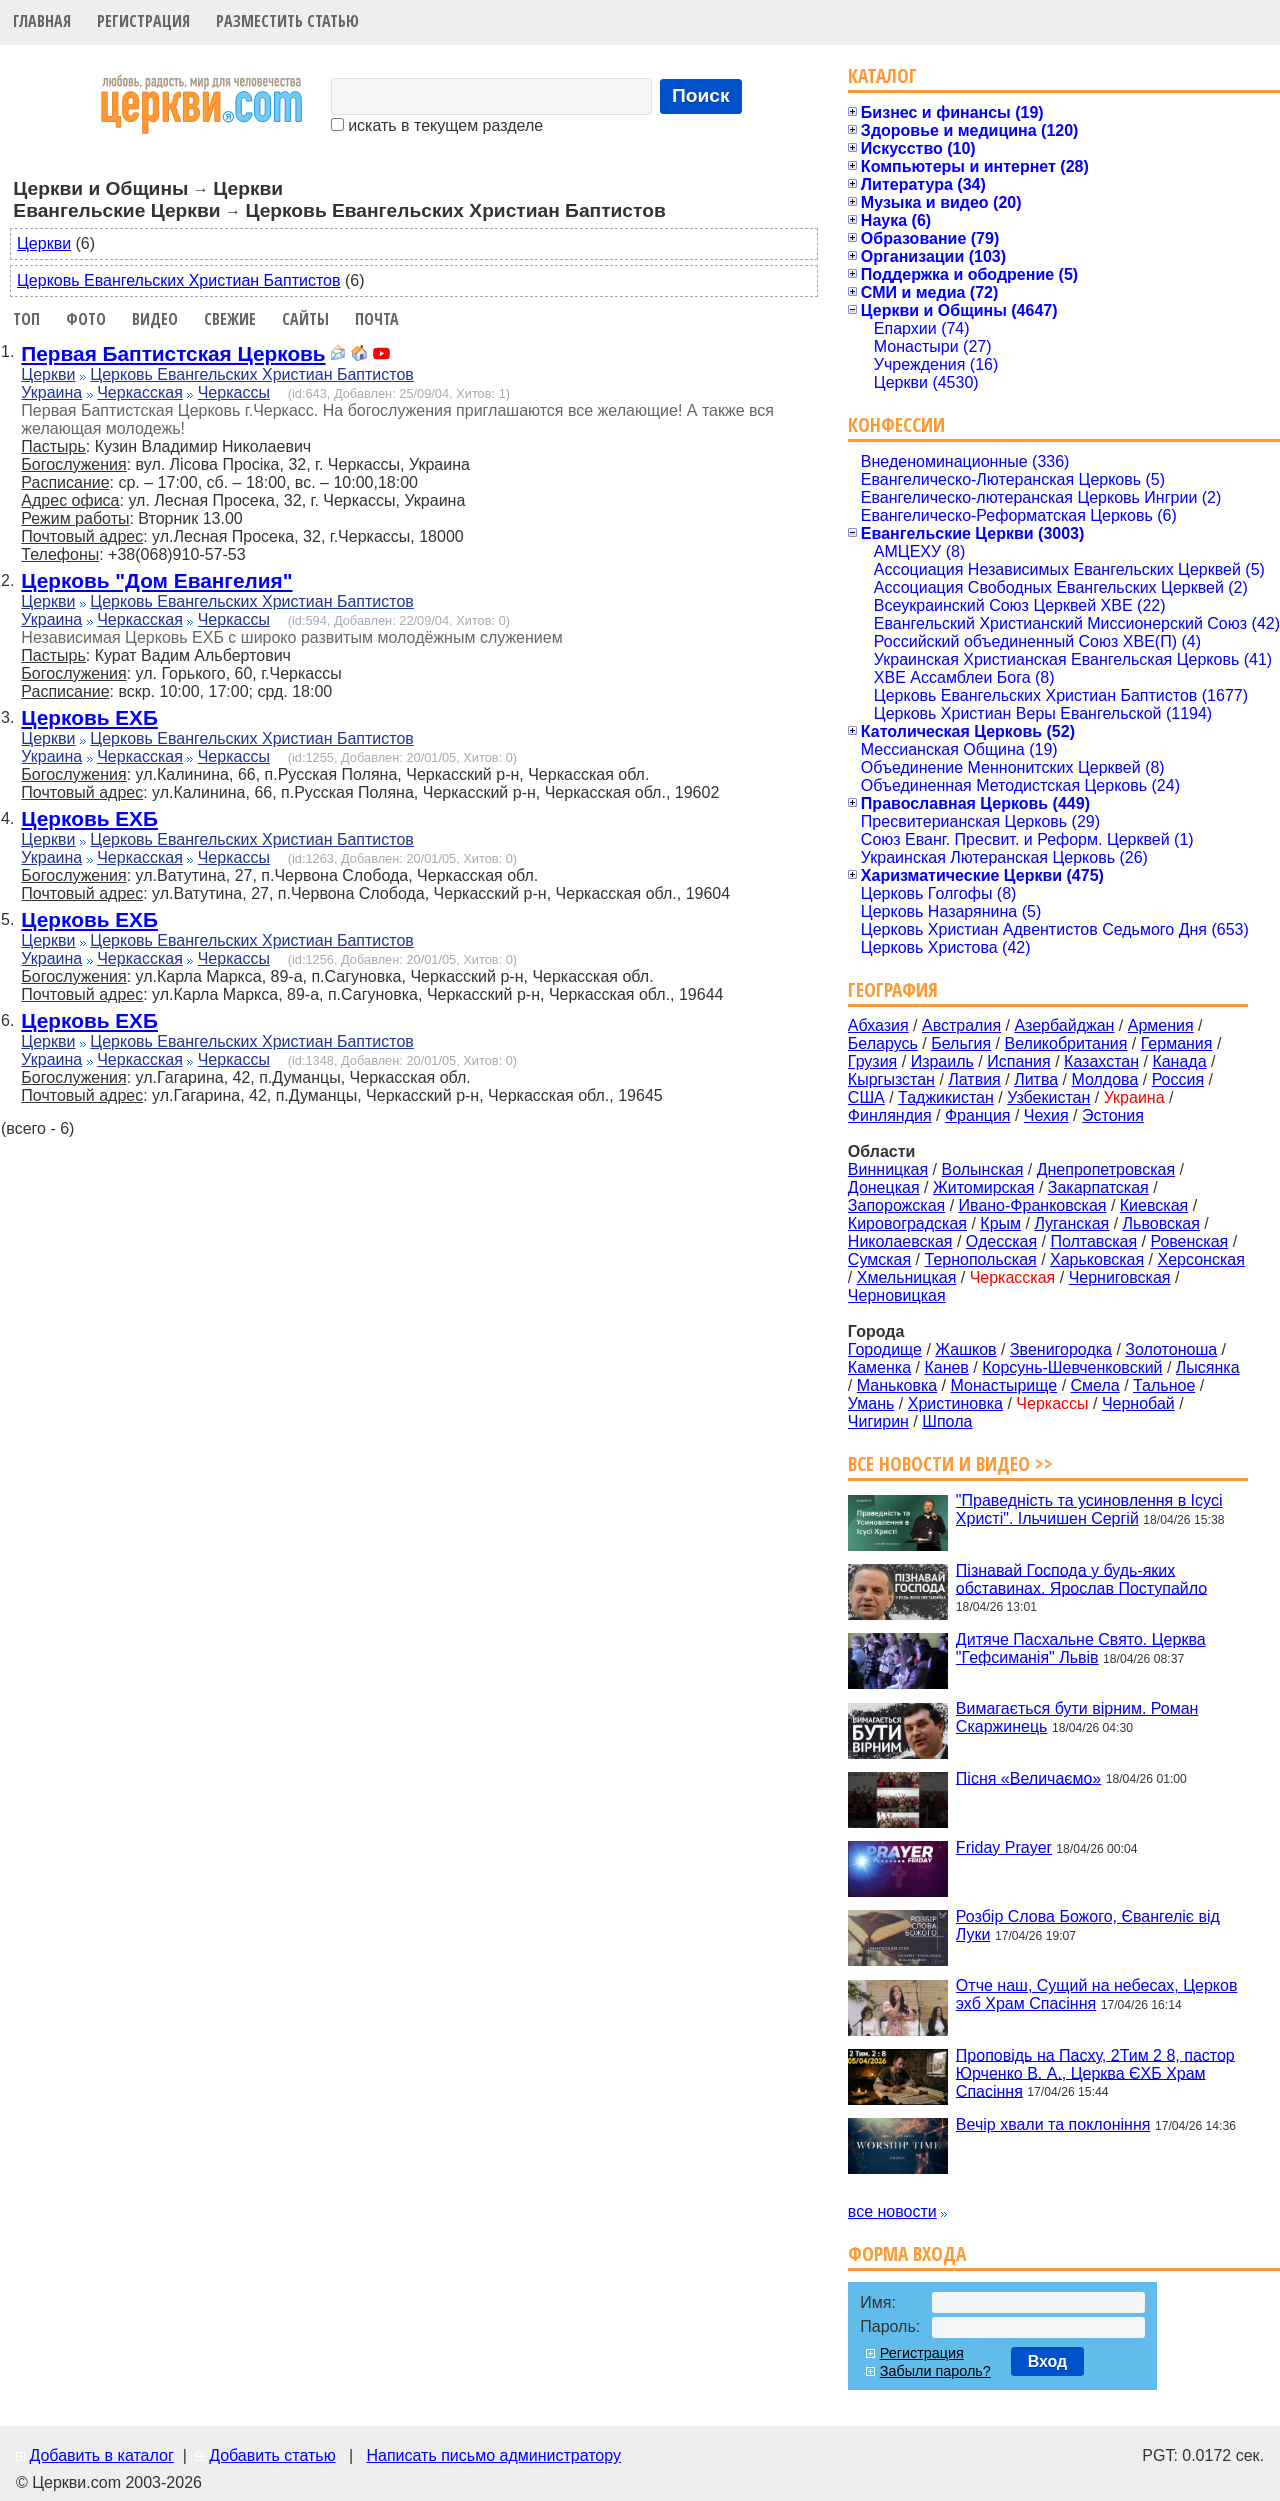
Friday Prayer (1004, 1847)
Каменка (879, 1367)
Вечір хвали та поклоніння (1053, 2124)
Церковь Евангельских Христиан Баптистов (178, 280)
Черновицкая (897, 1295)
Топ (26, 319)
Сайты (305, 319)
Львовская (1161, 1223)
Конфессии (896, 424)
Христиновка (955, 1403)
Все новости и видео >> (950, 1463)
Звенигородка (1061, 1349)
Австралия (961, 1025)
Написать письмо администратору (493, 2455)
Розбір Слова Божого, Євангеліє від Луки (1088, 1925)
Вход (1048, 2361)
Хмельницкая (907, 1277)
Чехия (1046, 1115)
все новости (892, 2211)
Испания (1019, 1061)
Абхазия (878, 1025)
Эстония (1113, 1115)
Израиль (942, 1061)
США (866, 1097)
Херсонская (1201, 1259)
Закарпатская (1098, 1187)
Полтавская (1093, 1241)
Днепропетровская (1106, 1169)
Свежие (230, 319)
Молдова (1104, 1079)
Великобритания (1066, 1043)
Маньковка (897, 1385)
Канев (946, 1367)
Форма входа (907, 2253)
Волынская (983, 1169)
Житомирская (984, 1187)
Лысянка (1208, 1367)
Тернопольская (981, 1259)
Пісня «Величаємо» (1028, 1777)
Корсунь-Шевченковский (1072, 1367)
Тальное (1164, 1385)
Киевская (1154, 1205)
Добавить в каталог (101, 2455)
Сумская (879, 1259)
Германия (1177, 1043)
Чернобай (1138, 1403)
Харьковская (1097, 1259)
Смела (1095, 1385)
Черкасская (140, 392)
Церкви (44, 243)
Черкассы (234, 392)
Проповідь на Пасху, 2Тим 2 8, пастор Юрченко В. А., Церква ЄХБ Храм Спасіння (1095, 2072)
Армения (1161, 1025)
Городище (885, 1349)
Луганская (1071, 1223)
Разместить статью (287, 21)
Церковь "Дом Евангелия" (156, 580)
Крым (1000, 1223)
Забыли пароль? (935, 2371)
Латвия (974, 1079)
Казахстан (1101, 1061)
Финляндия (890, 1115)
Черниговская (1120, 1277)
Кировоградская (907, 1223)
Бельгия (961, 1043)
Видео (155, 319)
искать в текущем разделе (437, 125)
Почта (377, 319)
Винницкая (888, 1169)
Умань (871, 1403)
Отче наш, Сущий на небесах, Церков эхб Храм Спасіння (1097, 1994)
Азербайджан (1064, 1025)
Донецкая (884, 1187)
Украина (51, 392)
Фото (86, 319)
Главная (42, 21)
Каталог (882, 75)
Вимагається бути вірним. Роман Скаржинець (1077, 1717)
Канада (1179, 1061)
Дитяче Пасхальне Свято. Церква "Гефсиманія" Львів (1081, 1648)
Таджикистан (946, 1097)
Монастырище (1004, 1385)
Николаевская (900, 1241)
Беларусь (883, 1043)
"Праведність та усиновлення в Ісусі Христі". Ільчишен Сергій (1089, 1509)
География (893, 989)
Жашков (965, 1349)
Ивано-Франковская (1033, 1205)
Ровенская (1189, 1241)
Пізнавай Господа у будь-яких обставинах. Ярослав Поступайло (1081, 1578)
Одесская (1001, 1241)
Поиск (701, 95)
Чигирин (878, 1421)
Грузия (872, 1061)
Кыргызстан (891, 1079)
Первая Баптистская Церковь (173, 353)
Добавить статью (272, 2455)
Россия (1178, 1079)
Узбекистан (1048, 1097)
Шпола (947, 1421)
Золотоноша (1171, 1349)
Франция (978, 1115)
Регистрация (143, 21)
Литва (1036, 1079)
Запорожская (896, 1205)
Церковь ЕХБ (89, 717)
